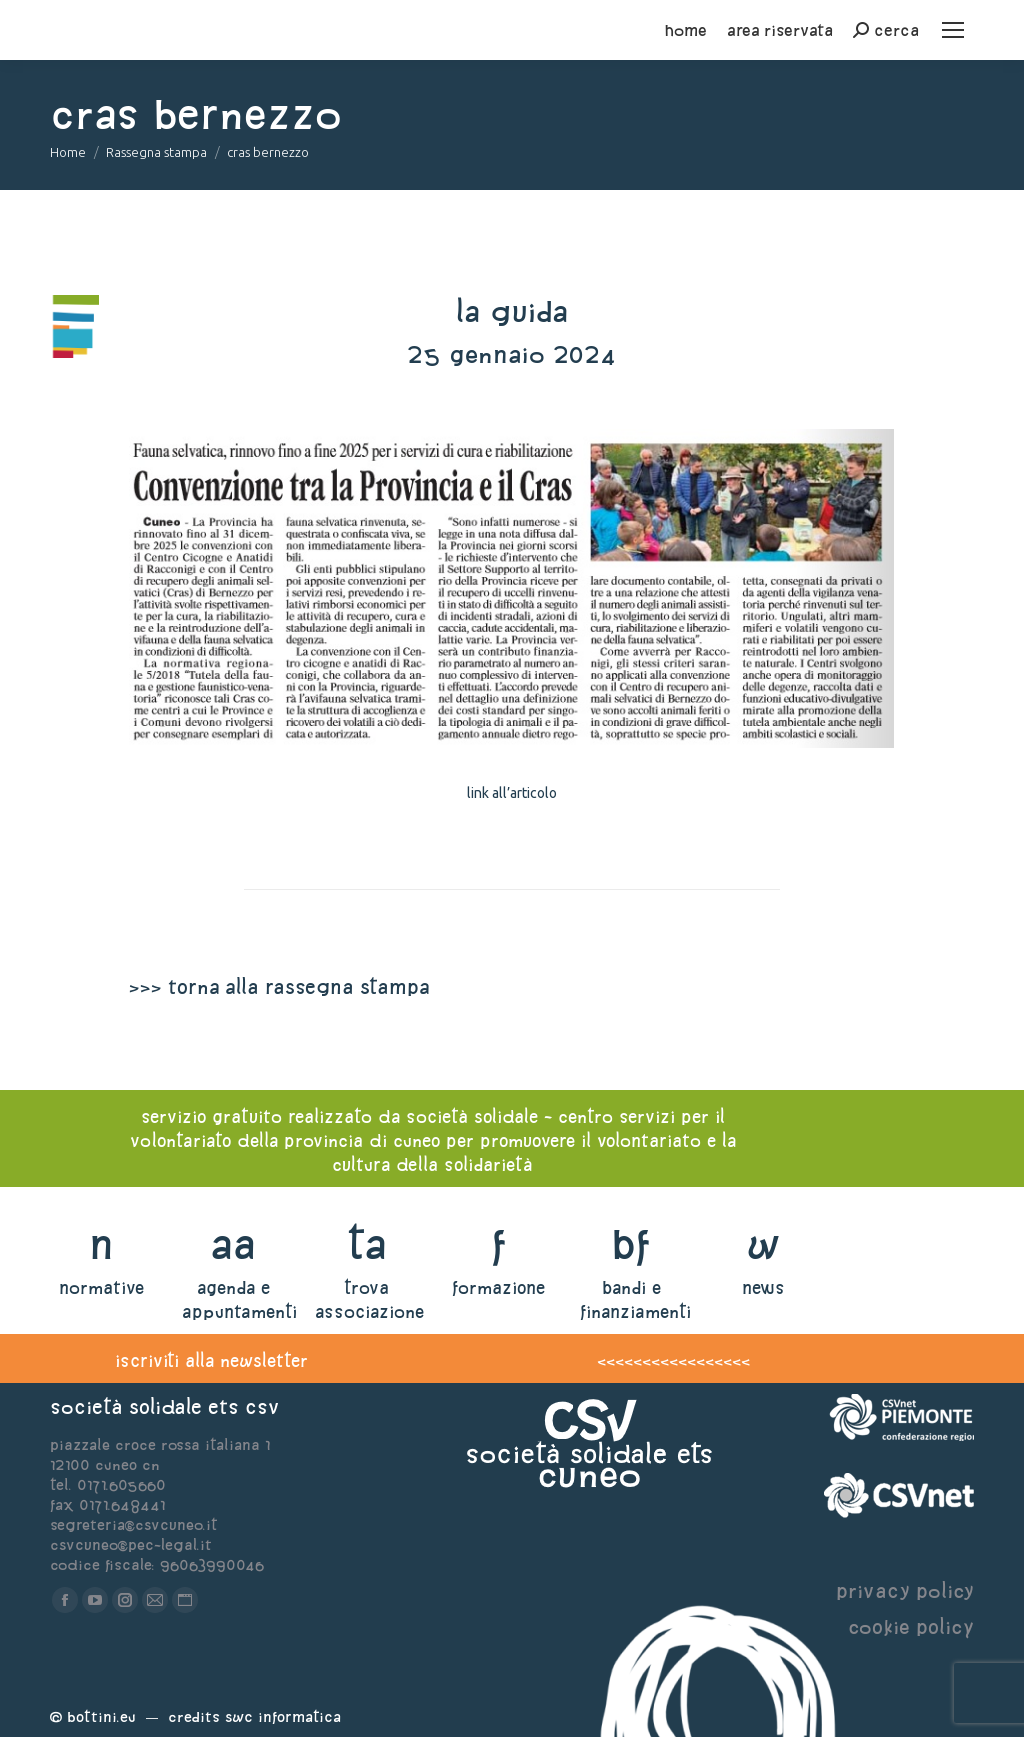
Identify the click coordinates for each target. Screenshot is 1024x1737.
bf (631, 1243)
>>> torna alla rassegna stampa (279, 986)
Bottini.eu (101, 1716)
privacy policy (905, 1590)
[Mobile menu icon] (953, 30)
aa (233, 1243)
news (763, 1287)
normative (101, 1287)
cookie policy (911, 1626)
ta (366, 1243)
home (686, 30)
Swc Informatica (283, 1716)
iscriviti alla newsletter (211, 1360)
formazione (498, 1287)
